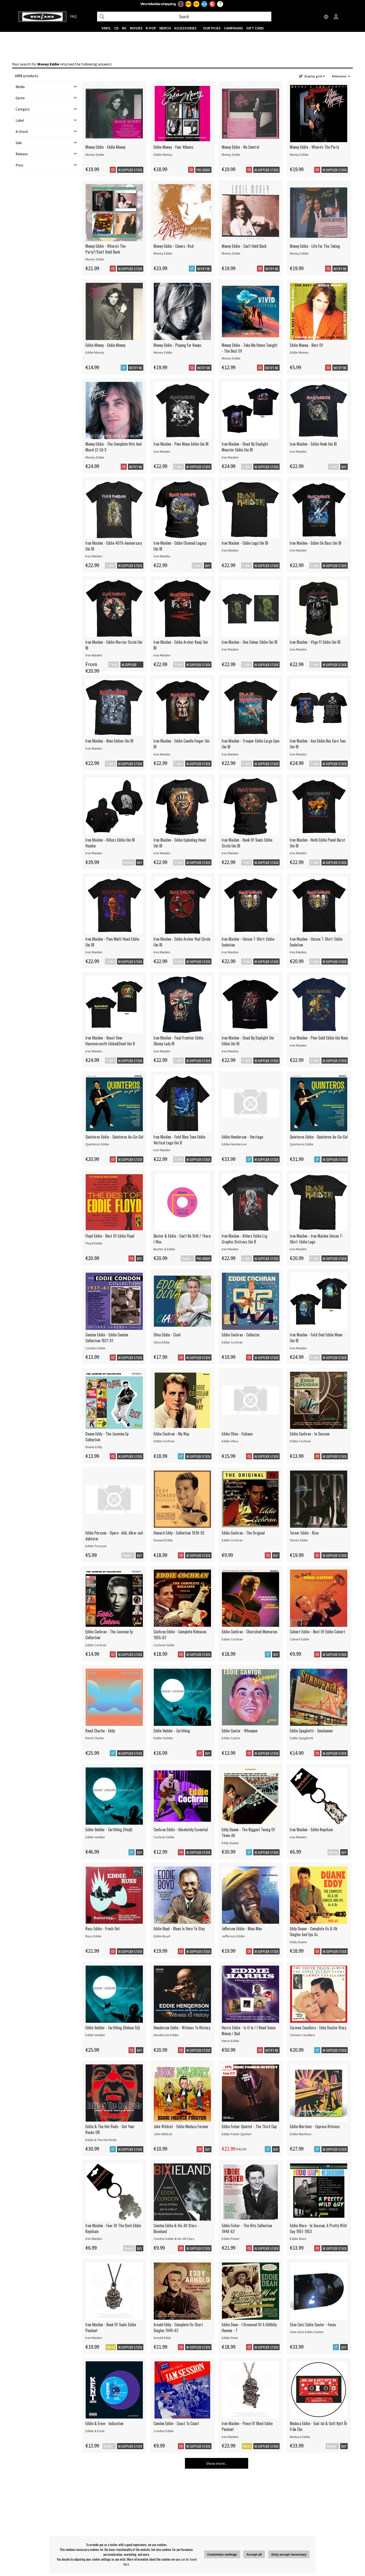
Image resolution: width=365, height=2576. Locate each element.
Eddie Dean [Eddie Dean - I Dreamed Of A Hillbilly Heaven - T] (230, 2338)
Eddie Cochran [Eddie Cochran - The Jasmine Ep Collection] (95, 1645)
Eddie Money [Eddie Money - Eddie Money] (94, 352)
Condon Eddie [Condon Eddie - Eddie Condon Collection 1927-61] (95, 1348)
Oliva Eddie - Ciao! (167, 1335)
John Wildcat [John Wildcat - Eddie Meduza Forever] (163, 2134)
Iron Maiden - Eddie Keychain (311, 1829)
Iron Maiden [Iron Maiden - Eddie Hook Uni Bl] (298, 451)
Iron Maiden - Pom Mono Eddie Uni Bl (181, 444)
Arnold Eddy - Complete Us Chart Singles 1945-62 (178, 2327)
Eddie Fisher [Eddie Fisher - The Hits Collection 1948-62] (231, 2238)
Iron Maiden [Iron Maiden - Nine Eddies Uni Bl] (93, 748)
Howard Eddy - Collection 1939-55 (179, 1533)
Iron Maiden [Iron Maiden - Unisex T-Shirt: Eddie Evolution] (230, 952)
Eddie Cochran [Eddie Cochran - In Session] (300, 1441)
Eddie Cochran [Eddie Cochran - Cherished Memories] (232, 1639)
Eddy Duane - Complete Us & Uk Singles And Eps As (313, 1931)
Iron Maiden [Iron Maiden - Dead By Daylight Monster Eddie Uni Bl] (230, 457)
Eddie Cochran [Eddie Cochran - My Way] (164, 1441)
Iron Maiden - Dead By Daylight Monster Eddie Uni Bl (245, 447)
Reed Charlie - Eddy (100, 1731)
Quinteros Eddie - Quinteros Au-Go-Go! (114, 1137)
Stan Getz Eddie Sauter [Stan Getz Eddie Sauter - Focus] (307, 2332)
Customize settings (222, 2554)
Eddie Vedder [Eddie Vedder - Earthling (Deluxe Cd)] (95, 2035)
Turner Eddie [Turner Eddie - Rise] (299, 1540)
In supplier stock (198, 466)
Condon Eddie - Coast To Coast (176, 2423)
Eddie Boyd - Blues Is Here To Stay (179, 1929)
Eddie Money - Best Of (306, 345)
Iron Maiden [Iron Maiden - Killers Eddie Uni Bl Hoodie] (93, 853)
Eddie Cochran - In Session (309, 1434)
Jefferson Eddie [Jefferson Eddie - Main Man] (233, 1936)
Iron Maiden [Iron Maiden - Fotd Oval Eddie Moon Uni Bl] (298, 1348)
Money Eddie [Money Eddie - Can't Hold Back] (231, 253)
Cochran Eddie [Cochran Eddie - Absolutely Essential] (164, 1837)
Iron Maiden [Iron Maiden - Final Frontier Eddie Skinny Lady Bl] (162, 1051)
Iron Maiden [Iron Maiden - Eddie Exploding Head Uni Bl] (162, 853)
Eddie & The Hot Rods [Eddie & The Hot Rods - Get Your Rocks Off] (101, 2140)
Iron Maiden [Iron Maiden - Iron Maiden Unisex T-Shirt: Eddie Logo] (298, 1249)
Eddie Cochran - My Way (171, 1434)
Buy (344, 466)
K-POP (151, 28)
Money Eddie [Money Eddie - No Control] (231, 154)
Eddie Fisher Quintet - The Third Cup (249, 2126)
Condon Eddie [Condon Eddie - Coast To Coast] (164, 2431)
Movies (136, 28)
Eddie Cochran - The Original (243, 1533)
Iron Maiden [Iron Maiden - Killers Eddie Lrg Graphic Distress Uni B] (230, 1249)
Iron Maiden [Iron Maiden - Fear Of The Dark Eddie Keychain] (93, 2238)
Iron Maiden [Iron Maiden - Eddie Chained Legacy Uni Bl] (162, 556)
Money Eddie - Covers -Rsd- (174, 246)
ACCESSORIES (185, 28)
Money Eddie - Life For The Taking (315, 246)
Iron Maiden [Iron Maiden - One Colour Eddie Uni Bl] (230, 649)
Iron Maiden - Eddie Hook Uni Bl (313, 444)
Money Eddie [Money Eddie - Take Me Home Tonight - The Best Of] (231, 358)
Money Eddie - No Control (240, 147)
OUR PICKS (212, 28)
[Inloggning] (336, 17)
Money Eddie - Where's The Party (314, 147)
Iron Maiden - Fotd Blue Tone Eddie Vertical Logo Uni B (179, 1140)
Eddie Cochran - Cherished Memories (249, 1632)
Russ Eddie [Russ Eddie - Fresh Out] (93, 1936)
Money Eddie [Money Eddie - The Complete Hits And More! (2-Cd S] (94, 457)
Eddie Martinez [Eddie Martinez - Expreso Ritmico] (300, 2134)
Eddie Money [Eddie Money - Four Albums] (163, 154)
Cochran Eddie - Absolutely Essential (181, 1829)
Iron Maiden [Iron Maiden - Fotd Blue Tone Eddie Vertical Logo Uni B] (162, 1150)
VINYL (106, 28)
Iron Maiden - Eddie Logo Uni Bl (245, 543)
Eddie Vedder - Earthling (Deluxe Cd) (112, 2028)
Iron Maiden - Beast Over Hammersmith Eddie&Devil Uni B (110, 1041)
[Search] (184, 16)
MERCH (165, 28)
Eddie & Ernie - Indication (104, 2423)
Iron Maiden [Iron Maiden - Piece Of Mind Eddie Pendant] (230, 2437)
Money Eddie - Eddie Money (105, 147)
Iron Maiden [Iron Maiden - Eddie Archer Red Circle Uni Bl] (162, 952)
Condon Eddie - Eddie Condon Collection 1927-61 (106, 1337)
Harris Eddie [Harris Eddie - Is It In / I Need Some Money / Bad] (230, 2041)
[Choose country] (326, 17)
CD (116, 28)
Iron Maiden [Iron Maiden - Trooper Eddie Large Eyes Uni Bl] (230, 754)
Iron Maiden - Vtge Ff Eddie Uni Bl (315, 642)
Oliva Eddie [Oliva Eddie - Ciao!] (162, 1342)
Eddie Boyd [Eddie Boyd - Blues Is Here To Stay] (162, 1936)
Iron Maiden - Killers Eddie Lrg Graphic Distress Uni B (244, 1239)
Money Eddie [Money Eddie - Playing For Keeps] (163, 352)
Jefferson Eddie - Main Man (242, 1929)
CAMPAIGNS (233, 28)
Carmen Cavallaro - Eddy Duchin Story (318, 2028)
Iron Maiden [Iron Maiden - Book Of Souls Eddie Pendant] (93, 2338)
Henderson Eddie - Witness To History (182, 2028)
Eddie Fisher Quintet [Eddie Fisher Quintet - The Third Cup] (236, 2134)
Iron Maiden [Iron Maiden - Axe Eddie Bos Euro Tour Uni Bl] (298, 754)
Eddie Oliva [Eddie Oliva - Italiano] (230, 1441)
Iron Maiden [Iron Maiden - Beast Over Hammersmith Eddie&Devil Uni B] (93, 1051)
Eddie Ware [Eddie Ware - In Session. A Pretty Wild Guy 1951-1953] (298, 2238)
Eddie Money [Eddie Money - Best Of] (299, 352)
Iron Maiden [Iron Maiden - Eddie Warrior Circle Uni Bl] (93, 655)
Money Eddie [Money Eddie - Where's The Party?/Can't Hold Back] (94, 259)
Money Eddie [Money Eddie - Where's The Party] (299, 154)
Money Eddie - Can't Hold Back (244, 246)
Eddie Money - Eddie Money (105, 345)
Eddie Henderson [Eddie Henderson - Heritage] (234, 1144)
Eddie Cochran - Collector (241, 1335)
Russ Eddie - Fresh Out (102, 1929)
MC (124, 28)
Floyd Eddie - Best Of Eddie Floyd (109, 1236)
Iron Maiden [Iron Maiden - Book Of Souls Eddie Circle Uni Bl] (230, 853)
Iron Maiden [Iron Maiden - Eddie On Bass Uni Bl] (298, 550)
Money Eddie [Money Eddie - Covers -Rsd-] (163, 253)
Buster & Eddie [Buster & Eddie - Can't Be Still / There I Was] (164, 1249)
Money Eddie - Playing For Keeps (177, 345)
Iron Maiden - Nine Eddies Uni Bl (109, 741)
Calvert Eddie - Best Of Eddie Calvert (317, 1632)
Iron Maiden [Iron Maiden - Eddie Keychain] (298, 1837)
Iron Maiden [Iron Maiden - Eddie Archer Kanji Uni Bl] (162, 655)
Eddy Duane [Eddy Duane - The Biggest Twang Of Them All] (230, 1843)
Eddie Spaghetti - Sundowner (311, 1731)
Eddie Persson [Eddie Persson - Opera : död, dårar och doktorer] (96, 1546)
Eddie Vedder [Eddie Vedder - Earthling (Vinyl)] (95, 1837)
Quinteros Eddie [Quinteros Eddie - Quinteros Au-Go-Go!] (97, 1144)
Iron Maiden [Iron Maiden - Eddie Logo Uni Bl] (230, 550)
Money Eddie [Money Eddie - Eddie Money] (94, 154)
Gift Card (255, 28)
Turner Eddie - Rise (304, 1533)
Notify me (203, 268)
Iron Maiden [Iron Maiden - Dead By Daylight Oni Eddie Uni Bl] (230, 1051)
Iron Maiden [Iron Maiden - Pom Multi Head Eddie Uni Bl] (93, 952)
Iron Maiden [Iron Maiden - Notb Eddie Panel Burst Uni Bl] (298, 853)
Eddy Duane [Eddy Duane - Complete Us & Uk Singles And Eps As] (298, 1942)
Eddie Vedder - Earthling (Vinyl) (108, 1829)
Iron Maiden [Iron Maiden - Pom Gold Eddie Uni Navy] (298, 1045)
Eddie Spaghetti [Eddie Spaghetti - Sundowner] (301, 1738)
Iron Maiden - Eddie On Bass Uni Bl (315, 543)
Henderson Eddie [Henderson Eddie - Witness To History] (166, 2035)
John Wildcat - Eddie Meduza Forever (181, 2126)
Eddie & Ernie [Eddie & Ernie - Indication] (95, 2431)
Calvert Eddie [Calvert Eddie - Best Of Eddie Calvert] (299, 1639)
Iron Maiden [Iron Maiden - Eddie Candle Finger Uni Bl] (162, 754)
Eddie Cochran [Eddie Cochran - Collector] (232, 1342)
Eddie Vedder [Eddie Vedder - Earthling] (163, 1738)
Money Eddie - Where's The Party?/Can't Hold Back (105, 249)
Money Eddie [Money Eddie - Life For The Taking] (299, 253)
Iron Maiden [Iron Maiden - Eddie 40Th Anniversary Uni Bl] (93, 556)
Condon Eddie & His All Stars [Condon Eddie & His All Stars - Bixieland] (174, 2238)
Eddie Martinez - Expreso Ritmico (314, 2126)
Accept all (254, 2554)
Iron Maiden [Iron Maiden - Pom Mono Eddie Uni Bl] (162, 451)
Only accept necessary (288, 2554)
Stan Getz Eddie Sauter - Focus (313, 2325)
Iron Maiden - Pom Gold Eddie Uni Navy (319, 1038)
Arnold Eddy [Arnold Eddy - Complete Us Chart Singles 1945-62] (162, 2338)
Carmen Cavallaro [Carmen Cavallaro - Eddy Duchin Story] (302, 2035)
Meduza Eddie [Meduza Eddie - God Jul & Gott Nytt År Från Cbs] (300, 2437)
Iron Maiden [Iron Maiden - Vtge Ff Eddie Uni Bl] (298, 649)
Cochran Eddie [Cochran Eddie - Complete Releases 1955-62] (164, 1645)
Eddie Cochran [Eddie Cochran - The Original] (232, 1540)
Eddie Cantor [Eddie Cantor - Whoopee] (231, 1738)
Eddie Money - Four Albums (173, 147)
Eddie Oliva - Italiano (237, 1434)
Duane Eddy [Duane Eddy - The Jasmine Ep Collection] (93, 1447)
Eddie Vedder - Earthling (172, 1731)
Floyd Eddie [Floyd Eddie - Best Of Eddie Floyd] (93, 1243)
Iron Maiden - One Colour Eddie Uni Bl (249, 642)
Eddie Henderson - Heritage (242, 1137)
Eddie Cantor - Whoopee (239, 1731)
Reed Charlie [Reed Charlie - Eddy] (94, 1738)
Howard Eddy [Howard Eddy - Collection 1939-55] (163, 1540)
